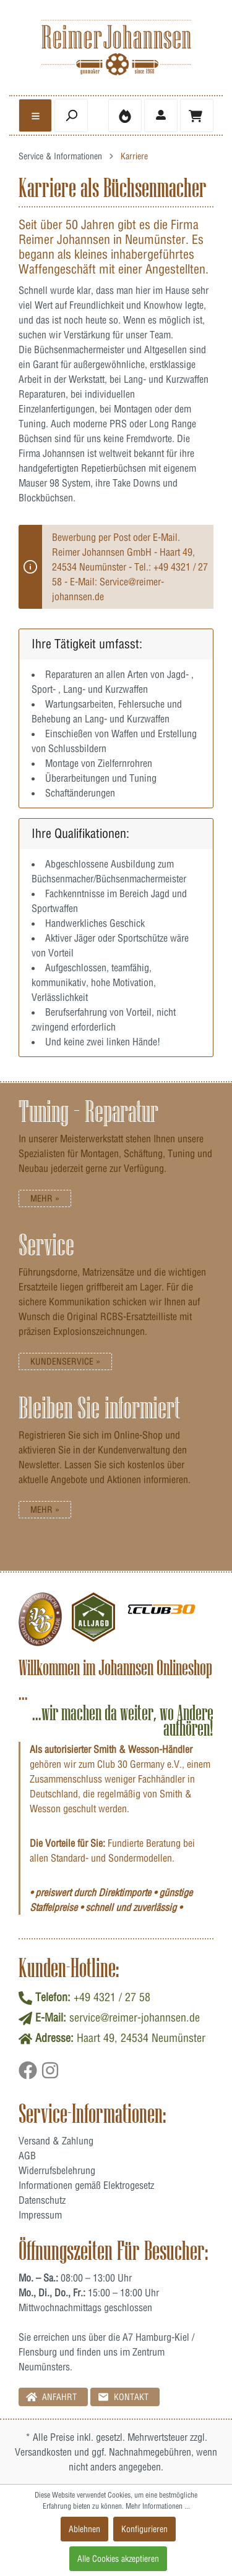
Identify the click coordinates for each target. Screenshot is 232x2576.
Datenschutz (42, 2200)
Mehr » (44, 1198)
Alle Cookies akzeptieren (118, 2558)
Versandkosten (43, 2452)
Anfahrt (51, 2396)
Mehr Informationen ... (158, 2506)
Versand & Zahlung (56, 2141)
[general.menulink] (35, 115)
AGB (27, 2155)
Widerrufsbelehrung (57, 2170)
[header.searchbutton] (71, 115)
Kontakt (123, 2396)
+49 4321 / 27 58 (112, 1997)
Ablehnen (84, 2529)
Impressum (40, 2215)
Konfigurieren (144, 2529)
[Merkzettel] (125, 115)
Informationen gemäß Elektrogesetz (86, 2185)
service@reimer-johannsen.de (134, 2017)
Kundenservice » (65, 1361)
